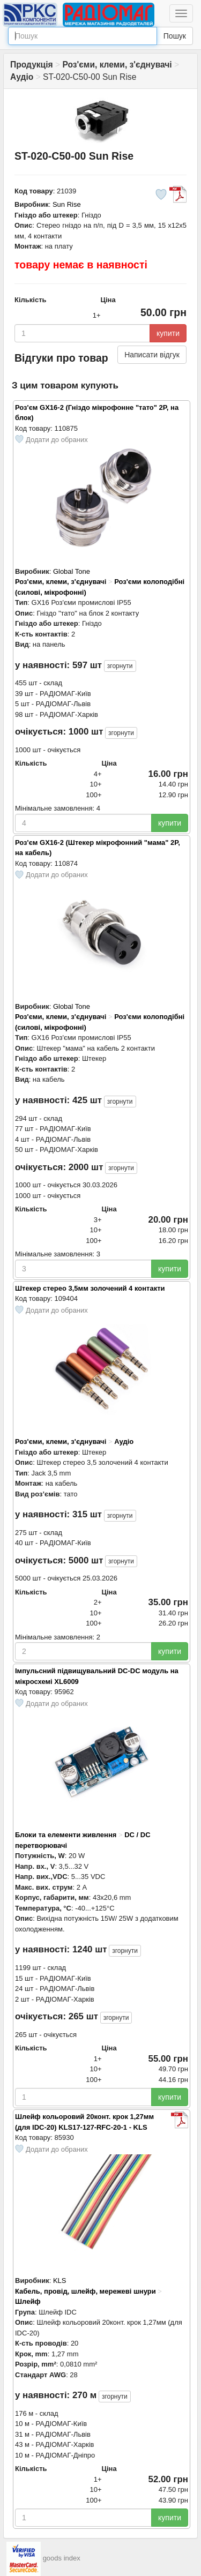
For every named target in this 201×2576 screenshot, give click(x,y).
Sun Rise (67, 204)
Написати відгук (152, 354)
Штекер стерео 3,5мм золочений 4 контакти (90, 1288)
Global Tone (71, 571)
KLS (59, 2281)
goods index (61, 2559)
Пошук (174, 36)
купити (168, 333)
